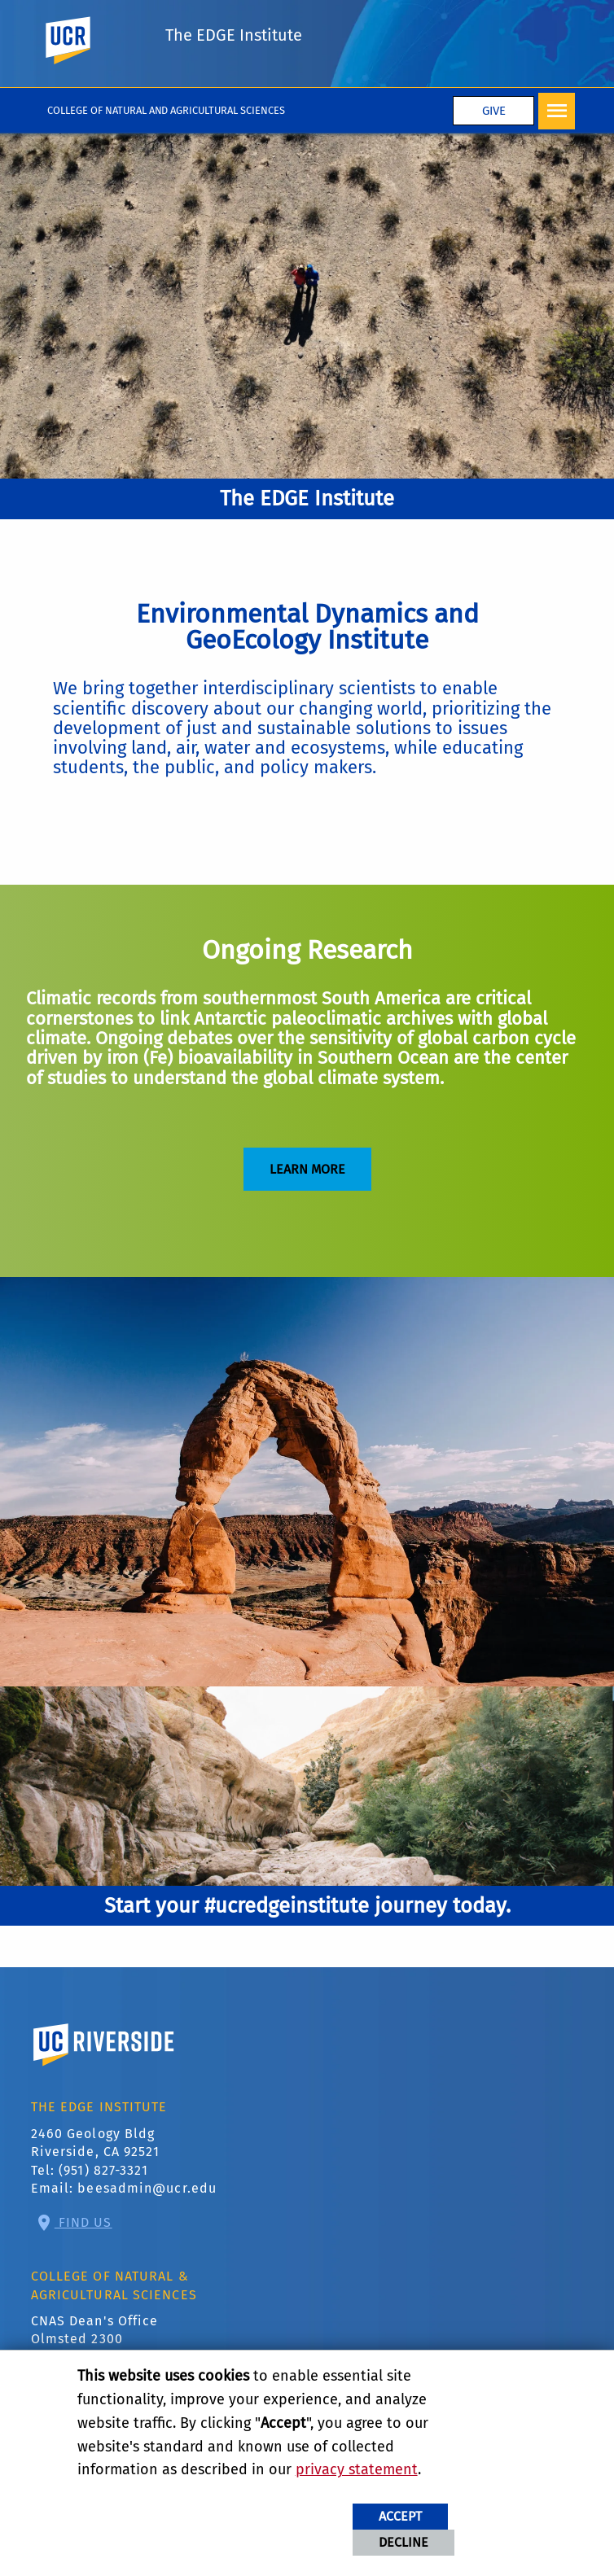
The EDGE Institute (233, 35)
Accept (400, 2516)
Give (494, 110)
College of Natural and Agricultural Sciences (166, 110)
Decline (403, 2542)
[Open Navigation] (556, 111)
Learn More (307, 1169)
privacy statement (357, 2469)
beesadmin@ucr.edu (147, 2188)
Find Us (83, 2222)
